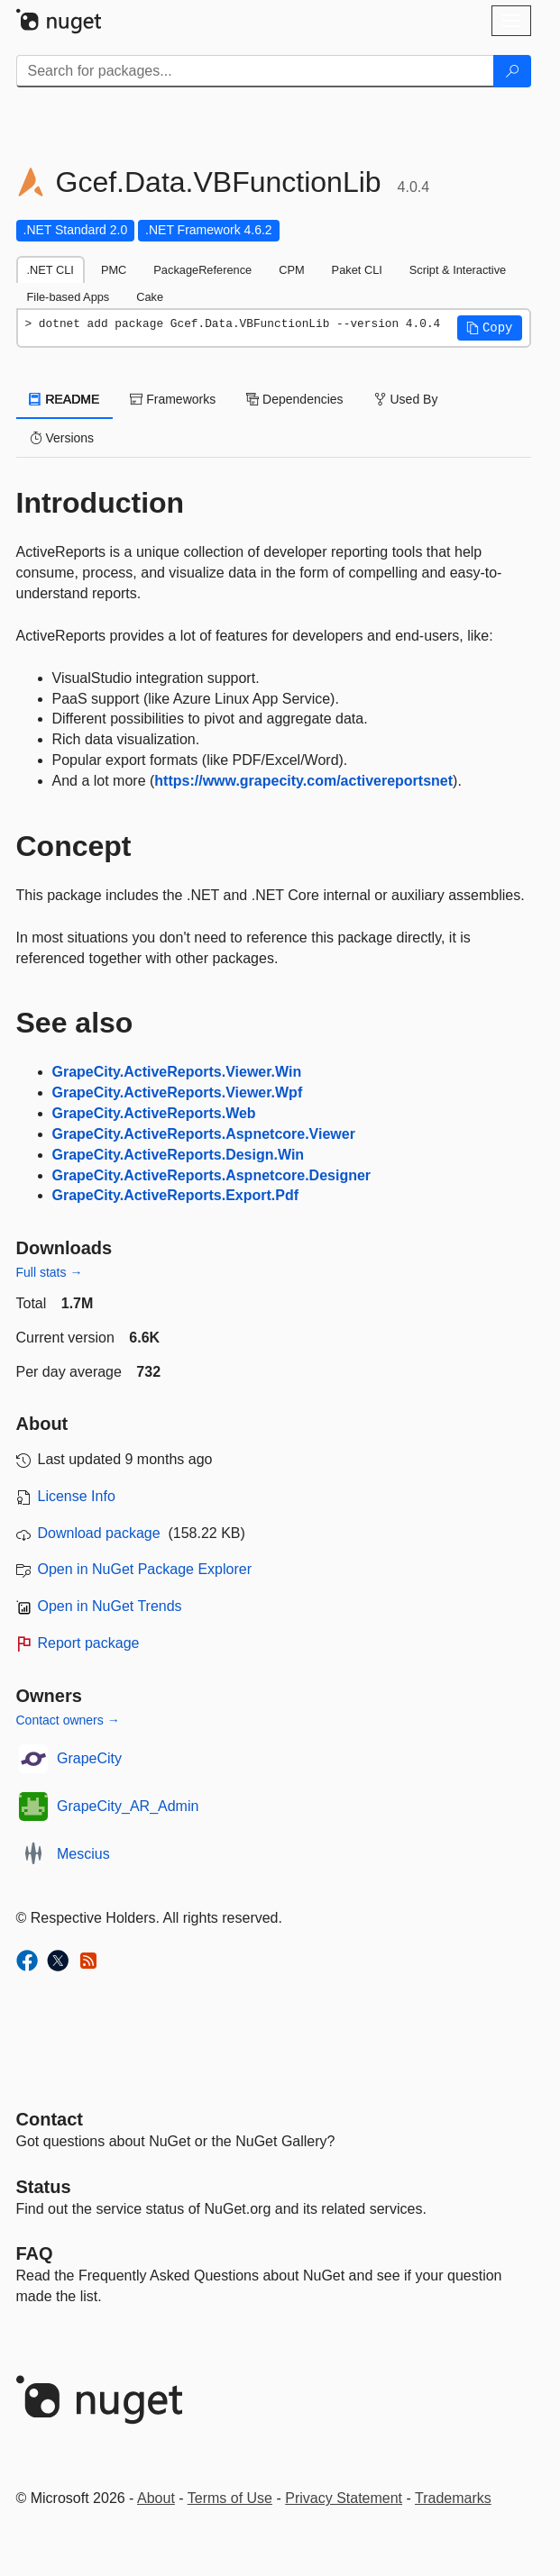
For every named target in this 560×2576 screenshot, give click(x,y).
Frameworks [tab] (173, 399)
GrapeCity (89, 1758)
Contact (49, 2119)
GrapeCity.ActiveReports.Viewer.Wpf (177, 1092)
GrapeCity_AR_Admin (127, 1806)
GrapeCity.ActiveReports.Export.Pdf (175, 1195)
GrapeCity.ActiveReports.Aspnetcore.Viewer (203, 1134)
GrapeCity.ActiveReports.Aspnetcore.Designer (212, 1175)
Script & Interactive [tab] (457, 270)
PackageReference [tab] (202, 270)
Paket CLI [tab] (357, 270)
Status (43, 2187)
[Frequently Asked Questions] (34, 2253)
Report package (89, 1643)
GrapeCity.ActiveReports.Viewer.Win (177, 1071)
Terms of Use (230, 2498)
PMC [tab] (113, 270)
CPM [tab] (291, 270)
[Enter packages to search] (255, 71)
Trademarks (453, 2498)
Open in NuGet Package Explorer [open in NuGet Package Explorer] (145, 1569)
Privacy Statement (343, 2498)
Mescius (83, 1853)
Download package (99, 1533)
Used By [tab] (406, 399)
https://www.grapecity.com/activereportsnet (303, 780)
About (156, 2498)
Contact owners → (68, 1720)
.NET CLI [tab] (50, 270)
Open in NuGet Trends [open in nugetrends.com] (110, 1606)
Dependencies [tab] (294, 399)
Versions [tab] (62, 438)
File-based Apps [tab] (68, 297)
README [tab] (65, 399)
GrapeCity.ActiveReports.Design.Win (178, 1154)
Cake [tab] (149, 297)
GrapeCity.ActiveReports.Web (154, 1113)
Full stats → (49, 1272)
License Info (76, 1496)
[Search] (512, 71)
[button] (489, 328)
